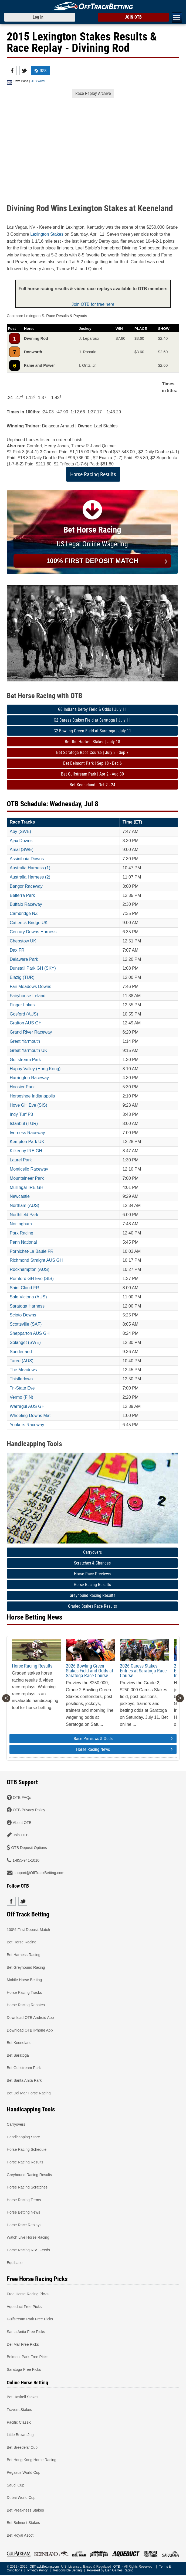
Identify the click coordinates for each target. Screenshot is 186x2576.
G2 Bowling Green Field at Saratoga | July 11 (92, 730)
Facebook (12, 70)
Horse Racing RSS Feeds (28, 2250)
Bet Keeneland (19, 2042)
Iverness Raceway (27, 1132)
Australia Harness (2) (30, 877)
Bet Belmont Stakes (23, 2522)
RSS (40, 70)
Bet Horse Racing (21, 1942)
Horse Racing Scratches (27, 2187)
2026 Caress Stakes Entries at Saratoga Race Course (143, 1670)
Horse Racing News (124, 1749)
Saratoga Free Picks (24, 2369)
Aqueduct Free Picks (24, 2306)
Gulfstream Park (25, 1059)
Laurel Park (21, 1160)
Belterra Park (22, 895)
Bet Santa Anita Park (24, 2080)
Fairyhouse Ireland (28, 995)
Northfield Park (24, 1214)
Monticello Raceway (29, 1169)
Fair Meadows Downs (30, 986)
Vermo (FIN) (21, 1397)
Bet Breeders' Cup (22, 2447)
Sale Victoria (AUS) (28, 1297)
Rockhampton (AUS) (29, 1269)
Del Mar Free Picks (23, 2344)
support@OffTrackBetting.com (38, 1873)
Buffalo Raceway (26, 904)
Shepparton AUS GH (30, 1333)
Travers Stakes (19, 2409)
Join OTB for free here (93, 304)
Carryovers (92, 1552)
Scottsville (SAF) (26, 1324)
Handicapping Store (23, 2137)
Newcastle (20, 1196)
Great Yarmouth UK (28, 1050)
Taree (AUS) (21, 1361)
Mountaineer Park (27, 1178)
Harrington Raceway (29, 1077)
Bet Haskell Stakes (23, 2397)
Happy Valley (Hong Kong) (35, 1068)
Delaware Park (24, 959)
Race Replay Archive (93, 93)
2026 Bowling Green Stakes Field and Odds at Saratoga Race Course (89, 1670)
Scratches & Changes (92, 1563)
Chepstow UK (23, 941)
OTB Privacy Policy (29, 1810)
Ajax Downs (21, 840)
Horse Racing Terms (24, 2199)
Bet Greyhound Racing (26, 1967)
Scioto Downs (23, 1315)
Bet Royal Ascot (20, 2535)
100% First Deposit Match (28, 1929)
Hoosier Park (22, 1087)
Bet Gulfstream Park (24, 2068)
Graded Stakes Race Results (92, 1606)
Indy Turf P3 (21, 1114)
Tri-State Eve (22, 1388)
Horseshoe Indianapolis (32, 1096)
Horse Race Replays (24, 2224)
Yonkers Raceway (27, 1424)
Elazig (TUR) (22, 977)
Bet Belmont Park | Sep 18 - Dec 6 (92, 763)
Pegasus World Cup (23, 2472)
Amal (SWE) (21, 849)
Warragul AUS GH (27, 1406)
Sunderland (21, 1351)
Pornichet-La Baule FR (31, 1251)
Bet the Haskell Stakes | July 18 (92, 741)
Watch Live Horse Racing (28, 2237)
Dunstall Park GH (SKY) (33, 968)
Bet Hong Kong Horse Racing (31, 2460)
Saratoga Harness (27, 1306)
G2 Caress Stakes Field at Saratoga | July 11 (92, 720)
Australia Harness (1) (30, 868)
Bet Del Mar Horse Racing (29, 2093)
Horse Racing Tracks (24, 1992)
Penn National (23, 1242)
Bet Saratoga (18, 2055)
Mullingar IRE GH (26, 1187)
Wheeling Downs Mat (30, 1415)
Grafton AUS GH (26, 1023)
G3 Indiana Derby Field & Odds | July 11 (92, 709)
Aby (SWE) (20, 831)
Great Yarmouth (25, 1041)
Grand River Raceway (31, 1032)
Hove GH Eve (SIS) (28, 1105)
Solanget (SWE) (25, 1342)
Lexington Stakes (46, 234)
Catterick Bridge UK (29, 922)
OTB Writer (38, 81)
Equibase (14, 2262)
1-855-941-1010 (25, 1860)
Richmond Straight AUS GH (36, 1260)
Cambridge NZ (24, 913)
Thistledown (21, 1379)
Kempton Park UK (27, 1141)
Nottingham (21, 1224)
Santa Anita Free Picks (26, 2332)
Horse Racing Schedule (26, 2149)
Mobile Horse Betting (24, 1980)
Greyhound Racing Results (92, 1595)
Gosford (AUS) (24, 1014)
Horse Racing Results (93, 474)
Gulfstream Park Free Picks (30, 2319)
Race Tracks (22, 822)
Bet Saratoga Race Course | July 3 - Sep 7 (92, 752)
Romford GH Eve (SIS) (32, 1278)
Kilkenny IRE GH (26, 1150)
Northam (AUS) (24, 1205)
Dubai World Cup (21, 2497)
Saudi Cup (15, 2485)
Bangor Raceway (26, 886)
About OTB (22, 1822)
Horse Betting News (23, 2212)
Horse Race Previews (92, 1573)
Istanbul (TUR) (24, 1123)
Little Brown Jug (20, 2435)
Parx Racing (21, 1233)
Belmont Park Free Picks (27, 2357)
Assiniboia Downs (27, 858)
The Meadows (23, 1369)
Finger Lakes (22, 1005)
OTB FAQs (22, 1797)
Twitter (23, 70)
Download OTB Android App (30, 2017)
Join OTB (20, 1835)
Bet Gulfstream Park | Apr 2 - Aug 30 (92, 774)
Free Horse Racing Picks (28, 2294)
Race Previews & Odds (123, 1738)
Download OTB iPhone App (30, 2030)
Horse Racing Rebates (26, 2005)
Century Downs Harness (33, 931)
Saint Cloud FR (24, 1287)
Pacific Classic (19, 2422)
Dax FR (17, 950)
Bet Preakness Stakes (25, 2510)
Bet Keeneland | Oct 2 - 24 (92, 784)
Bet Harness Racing (23, 1955)
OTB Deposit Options (29, 1848)
